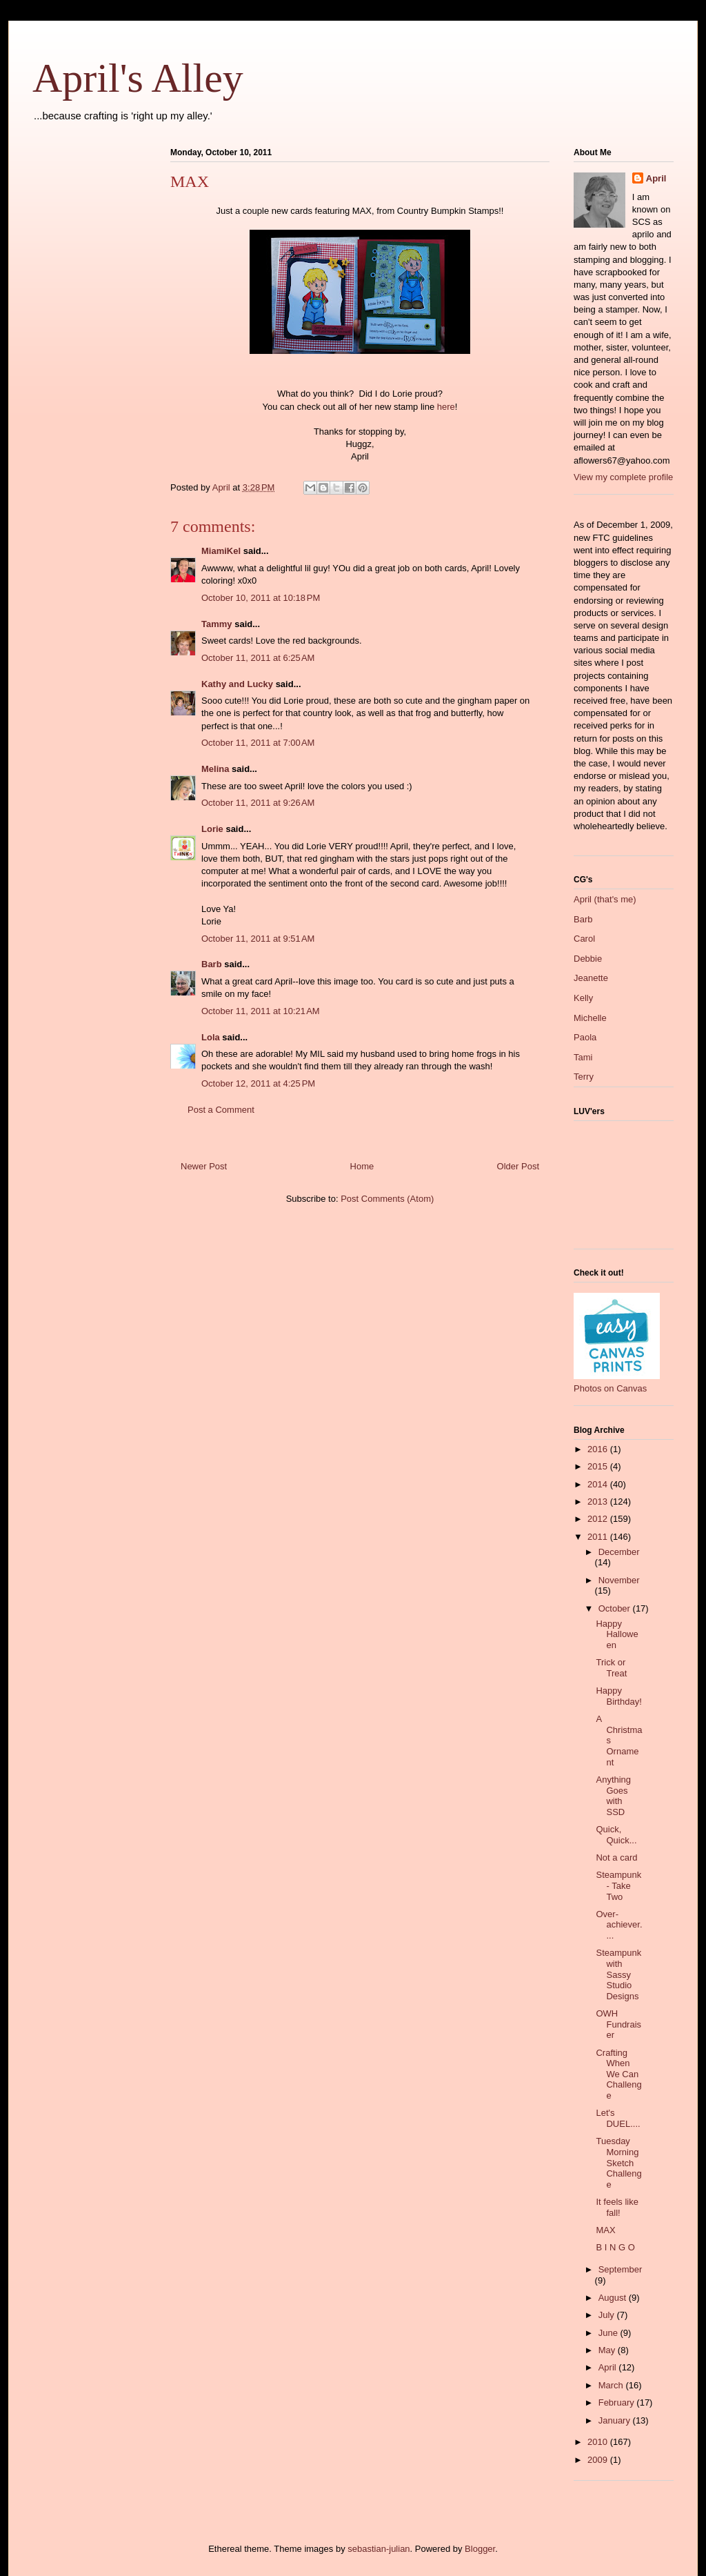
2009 (598, 2460)
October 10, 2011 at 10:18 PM (260, 598)
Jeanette (591, 978)
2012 (598, 1519)
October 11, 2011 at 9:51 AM (257, 938)
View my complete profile (623, 477)
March (612, 2385)
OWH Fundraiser (618, 2024)
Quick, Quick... (616, 1834)
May (608, 2350)
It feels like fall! (617, 2207)
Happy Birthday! (618, 1696)
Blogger (480, 2549)
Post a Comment (221, 1109)
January (615, 2420)
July (607, 2315)
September (620, 2269)
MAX (605, 2230)
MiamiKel (221, 551)
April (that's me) (605, 899)
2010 (598, 2442)
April (656, 178)
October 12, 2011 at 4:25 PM (258, 1083)
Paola (585, 1037)
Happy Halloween (617, 1634)
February (617, 2402)
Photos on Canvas (610, 1388)
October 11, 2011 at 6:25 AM (257, 658)
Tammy (216, 624)
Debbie (588, 958)
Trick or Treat (611, 1667)
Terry (584, 1076)
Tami (583, 1057)
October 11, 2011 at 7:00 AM (257, 742)
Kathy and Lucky (237, 684)
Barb (211, 964)
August (613, 2297)
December (619, 1552)
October (615, 1608)
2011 (598, 1537)
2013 (598, 1501)
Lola (210, 1037)
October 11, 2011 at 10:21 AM (260, 1011)
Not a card (616, 1857)
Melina (215, 769)
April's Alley (137, 78)
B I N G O (615, 2247)
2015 (598, 1466)
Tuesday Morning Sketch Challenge (618, 2162)
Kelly (583, 998)
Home (362, 1166)
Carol (584, 938)
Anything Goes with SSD (613, 1795)
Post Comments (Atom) (387, 1198)
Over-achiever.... (619, 1925)
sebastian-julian (378, 2549)
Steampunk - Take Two (618, 1885)
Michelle (590, 1018)
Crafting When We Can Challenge (618, 2074)
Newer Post (204, 1166)
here (446, 407)
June (609, 2333)
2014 (598, 1484)
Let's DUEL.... (618, 2118)
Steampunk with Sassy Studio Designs (618, 1974)
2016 (598, 1449)
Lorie (212, 829)
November (619, 1580)
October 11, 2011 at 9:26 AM (257, 802)
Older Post (518, 1166)
